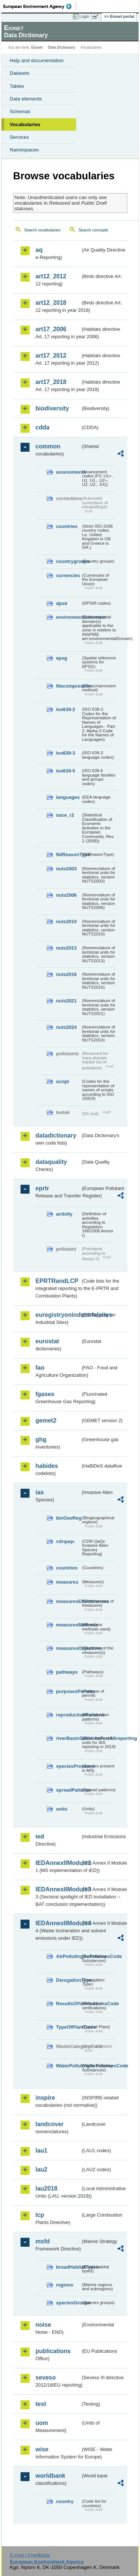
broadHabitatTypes (68, 2267)
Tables (17, 86)
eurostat (47, 1341)
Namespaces (24, 150)
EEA (39, 6)
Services (19, 137)
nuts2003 (66, 868)
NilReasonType (68, 854)
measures (67, 1582)
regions (64, 2285)
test (40, 2404)
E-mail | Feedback (30, 2555)
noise (43, 2324)
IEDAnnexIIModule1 (58, 1863)
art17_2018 (50, 382)
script (62, 1081)
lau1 (41, 2150)
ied (39, 1836)
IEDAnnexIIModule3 (58, 1889)
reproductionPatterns (68, 1715)
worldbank (50, 2476)
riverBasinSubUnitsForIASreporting (68, 1738)
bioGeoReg (68, 1518)
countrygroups (68, 561)
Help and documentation (37, 60)
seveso (45, 2377)
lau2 (41, 2169)
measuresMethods (68, 1625)
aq (39, 250)
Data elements (26, 99)
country (65, 2501)
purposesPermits (68, 1691)
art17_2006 (50, 329)
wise (42, 2449)
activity (64, 1214)
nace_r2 (65, 815)
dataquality (51, 1162)
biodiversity (52, 408)
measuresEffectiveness (68, 1601)
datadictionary (55, 1135)
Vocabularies (25, 124)
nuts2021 (66, 1001)
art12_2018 (50, 303)
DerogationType (68, 1980)
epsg (61, 658)
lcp (39, 2215)
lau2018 (46, 2188)
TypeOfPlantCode (68, 2027)
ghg (40, 1439)
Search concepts (93, 230)
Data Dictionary (61, 47)
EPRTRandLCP (56, 1281)
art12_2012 (50, 276)
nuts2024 (66, 1027)
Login (84, 16)
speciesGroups (68, 2302)
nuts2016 (66, 974)
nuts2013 (66, 948)
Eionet (37, 47)
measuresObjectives (68, 1648)
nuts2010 (66, 921)
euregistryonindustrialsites (58, 1315)
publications (53, 2351)
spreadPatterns (68, 1790)
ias (39, 1492)
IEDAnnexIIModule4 (58, 1923)
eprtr (42, 1188)
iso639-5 (65, 771)
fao (39, 1367)
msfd (42, 2241)
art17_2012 (50, 355)
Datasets (19, 73)
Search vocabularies (42, 230)
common (47, 446)
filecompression (68, 686)
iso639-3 (65, 753)
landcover (49, 2124)
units (62, 1809)
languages (68, 797)
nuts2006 (66, 895)
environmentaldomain (68, 617)
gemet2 (45, 1420)
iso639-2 (65, 709)
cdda (42, 427)
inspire (45, 2098)
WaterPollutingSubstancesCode (68, 2065)
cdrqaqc (65, 1541)
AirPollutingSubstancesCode (68, 1956)
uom (41, 2423)
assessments (68, 472)
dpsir (62, 603)
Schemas (20, 111)
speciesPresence (68, 1766)
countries (67, 526)
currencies (68, 575)
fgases (45, 1394)
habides (46, 1466)
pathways (67, 1672)
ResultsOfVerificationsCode (68, 2003)
